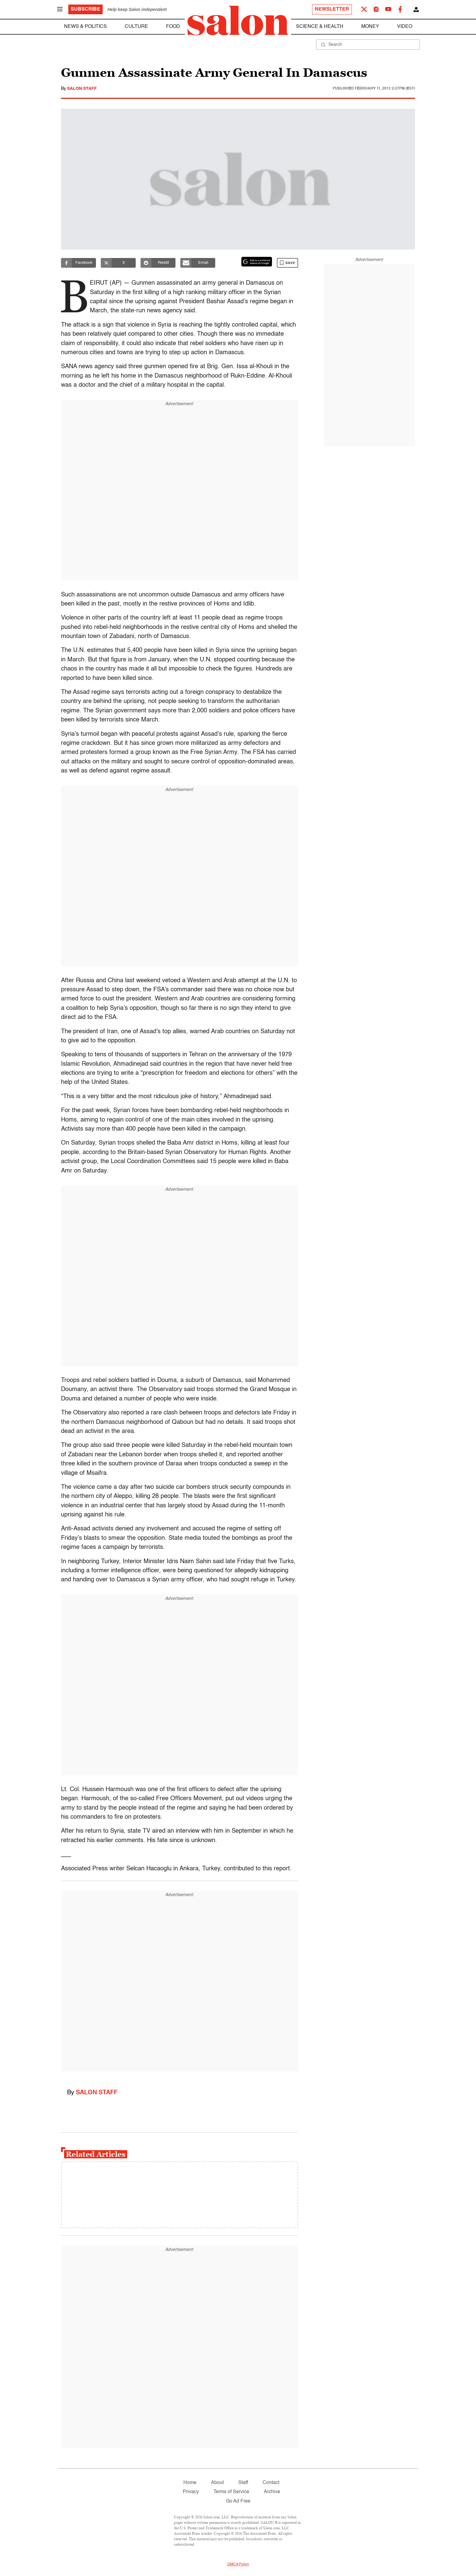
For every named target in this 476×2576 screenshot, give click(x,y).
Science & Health (319, 26)
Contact (271, 2482)
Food (173, 26)
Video (404, 26)
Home (189, 2482)
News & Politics (85, 26)
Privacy (191, 2491)
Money (370, 26)
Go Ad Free (238, 2501)
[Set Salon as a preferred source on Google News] (256, 261)
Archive (272, 2491)
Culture (136, 26)
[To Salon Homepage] (238, 20)
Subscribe (85, 9)
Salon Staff (82, 89)
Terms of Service (231, 2491)
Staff (243, 2482)
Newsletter (332, 9)
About (217, 2482)
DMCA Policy (238, 2564)
